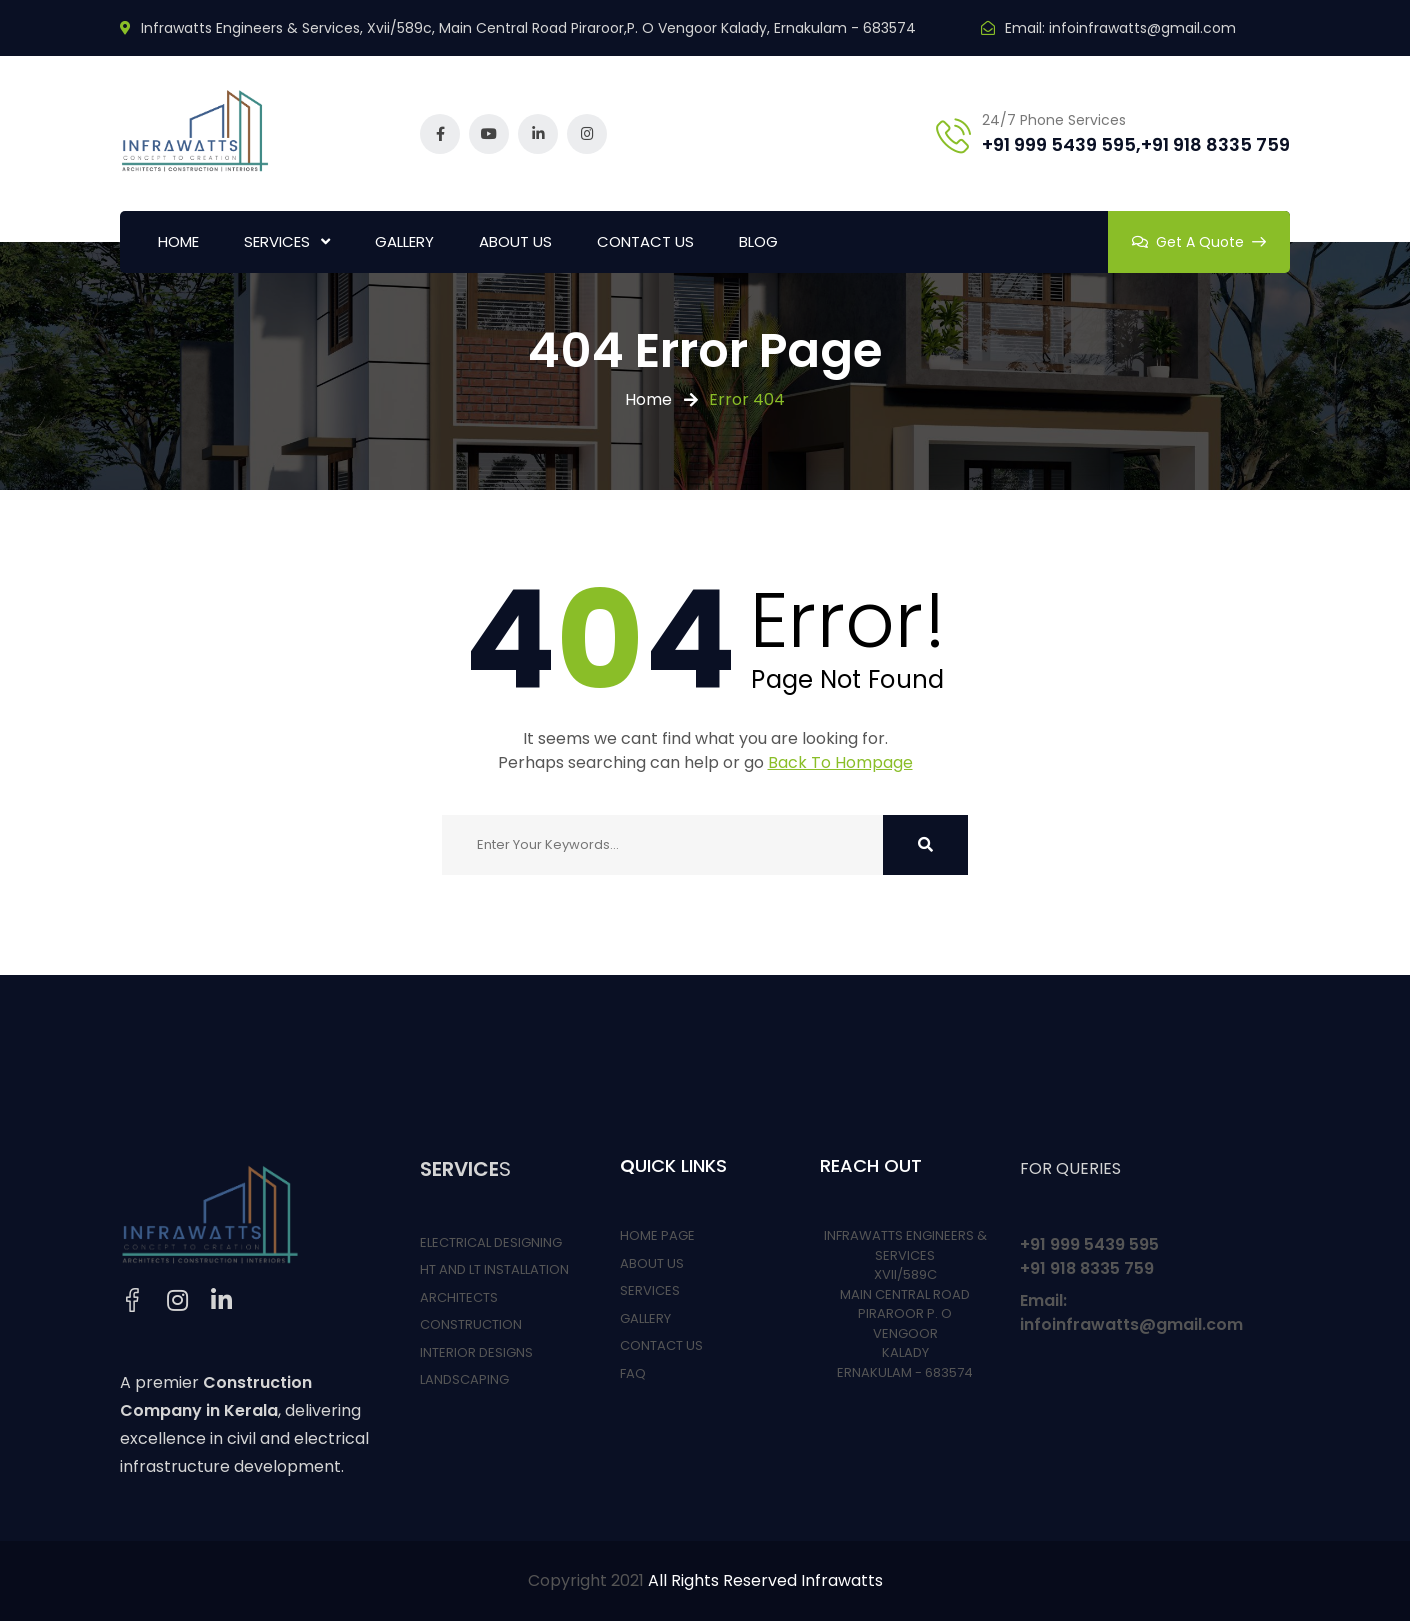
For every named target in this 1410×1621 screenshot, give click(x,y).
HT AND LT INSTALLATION (494, 1269)
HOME (178, 241)
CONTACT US (645, 241)
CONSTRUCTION (471, 1324)
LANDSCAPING (464, 1379)
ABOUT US (515, 241)
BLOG (758, 241)
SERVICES (277, 241)
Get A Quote (1199, 242)
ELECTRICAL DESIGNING (491, 1242)
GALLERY (404, 241)
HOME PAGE (657, 1235)
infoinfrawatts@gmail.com (1142, 28)
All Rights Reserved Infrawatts (765, 1580)
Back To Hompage (840, 762)
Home (648, 399)
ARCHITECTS (459, 1297)
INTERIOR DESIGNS (476, 1352)
